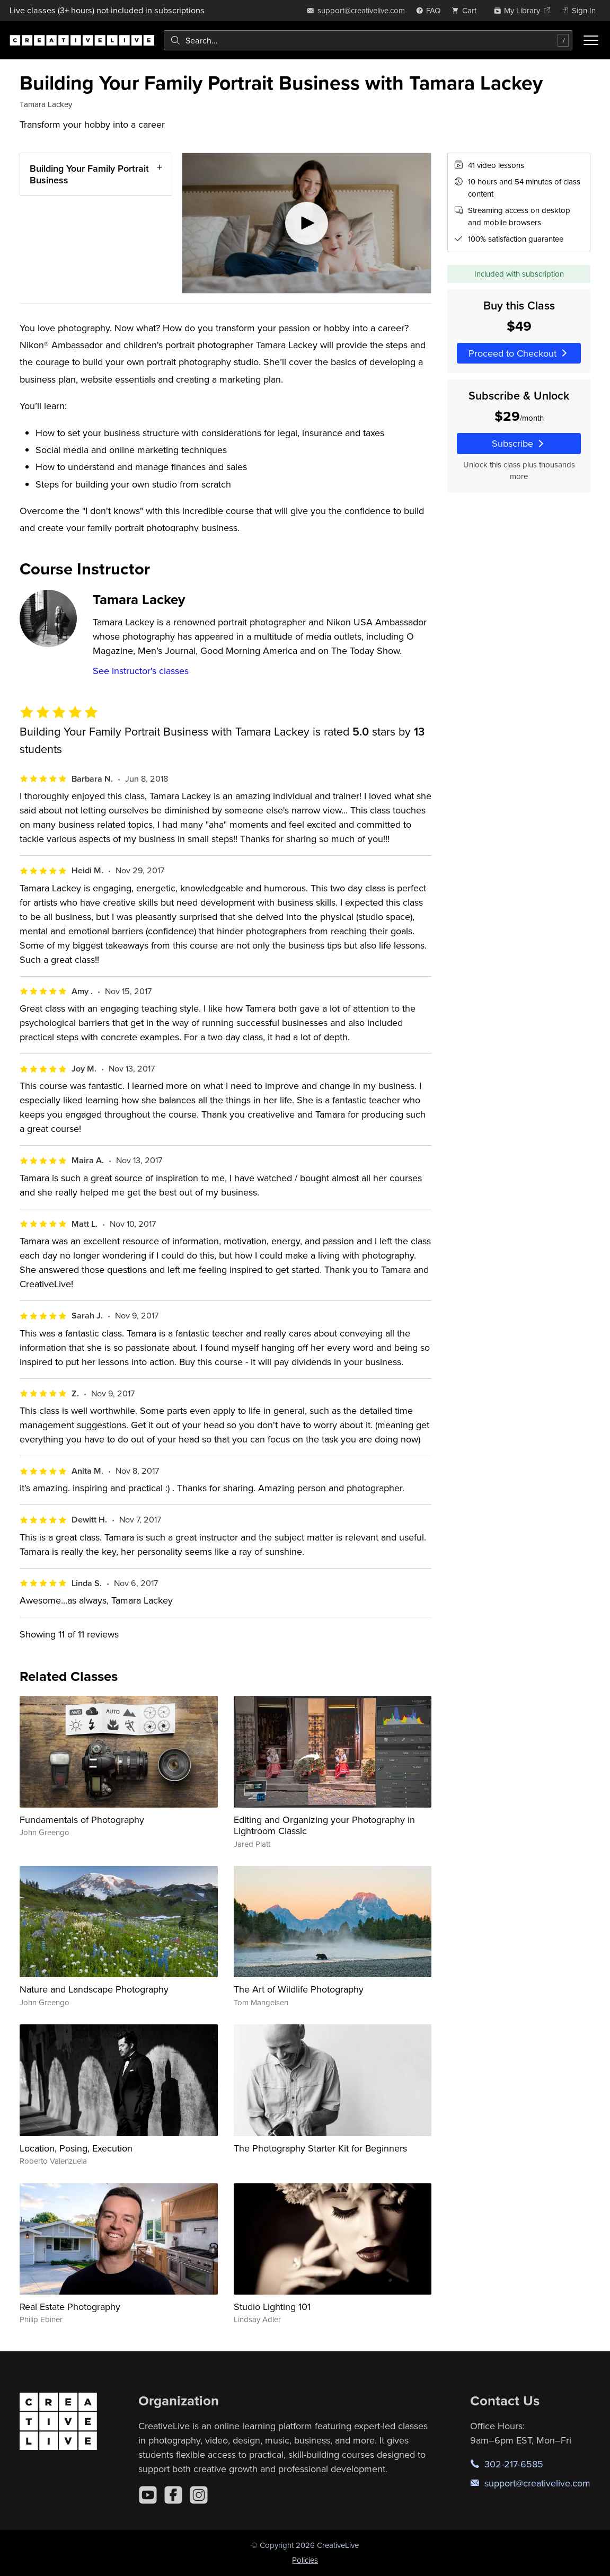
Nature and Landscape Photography (94, 1989)
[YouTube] (147, 2494)
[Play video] (306, 223)
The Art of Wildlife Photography (299, 1989)
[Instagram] (198, 2494)
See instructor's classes (141, 670)
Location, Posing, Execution (76, 2148)
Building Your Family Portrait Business (89, 174)
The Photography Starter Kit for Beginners (320, 2148)
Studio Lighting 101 (272, 2306)
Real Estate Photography (70, 2306)
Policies (305, 2559)
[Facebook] (173, 2494)
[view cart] (467, 10)
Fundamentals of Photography (82, 1819)
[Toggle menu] (590, 40)
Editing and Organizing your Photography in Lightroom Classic (324, 1825)
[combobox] (368, 40)
